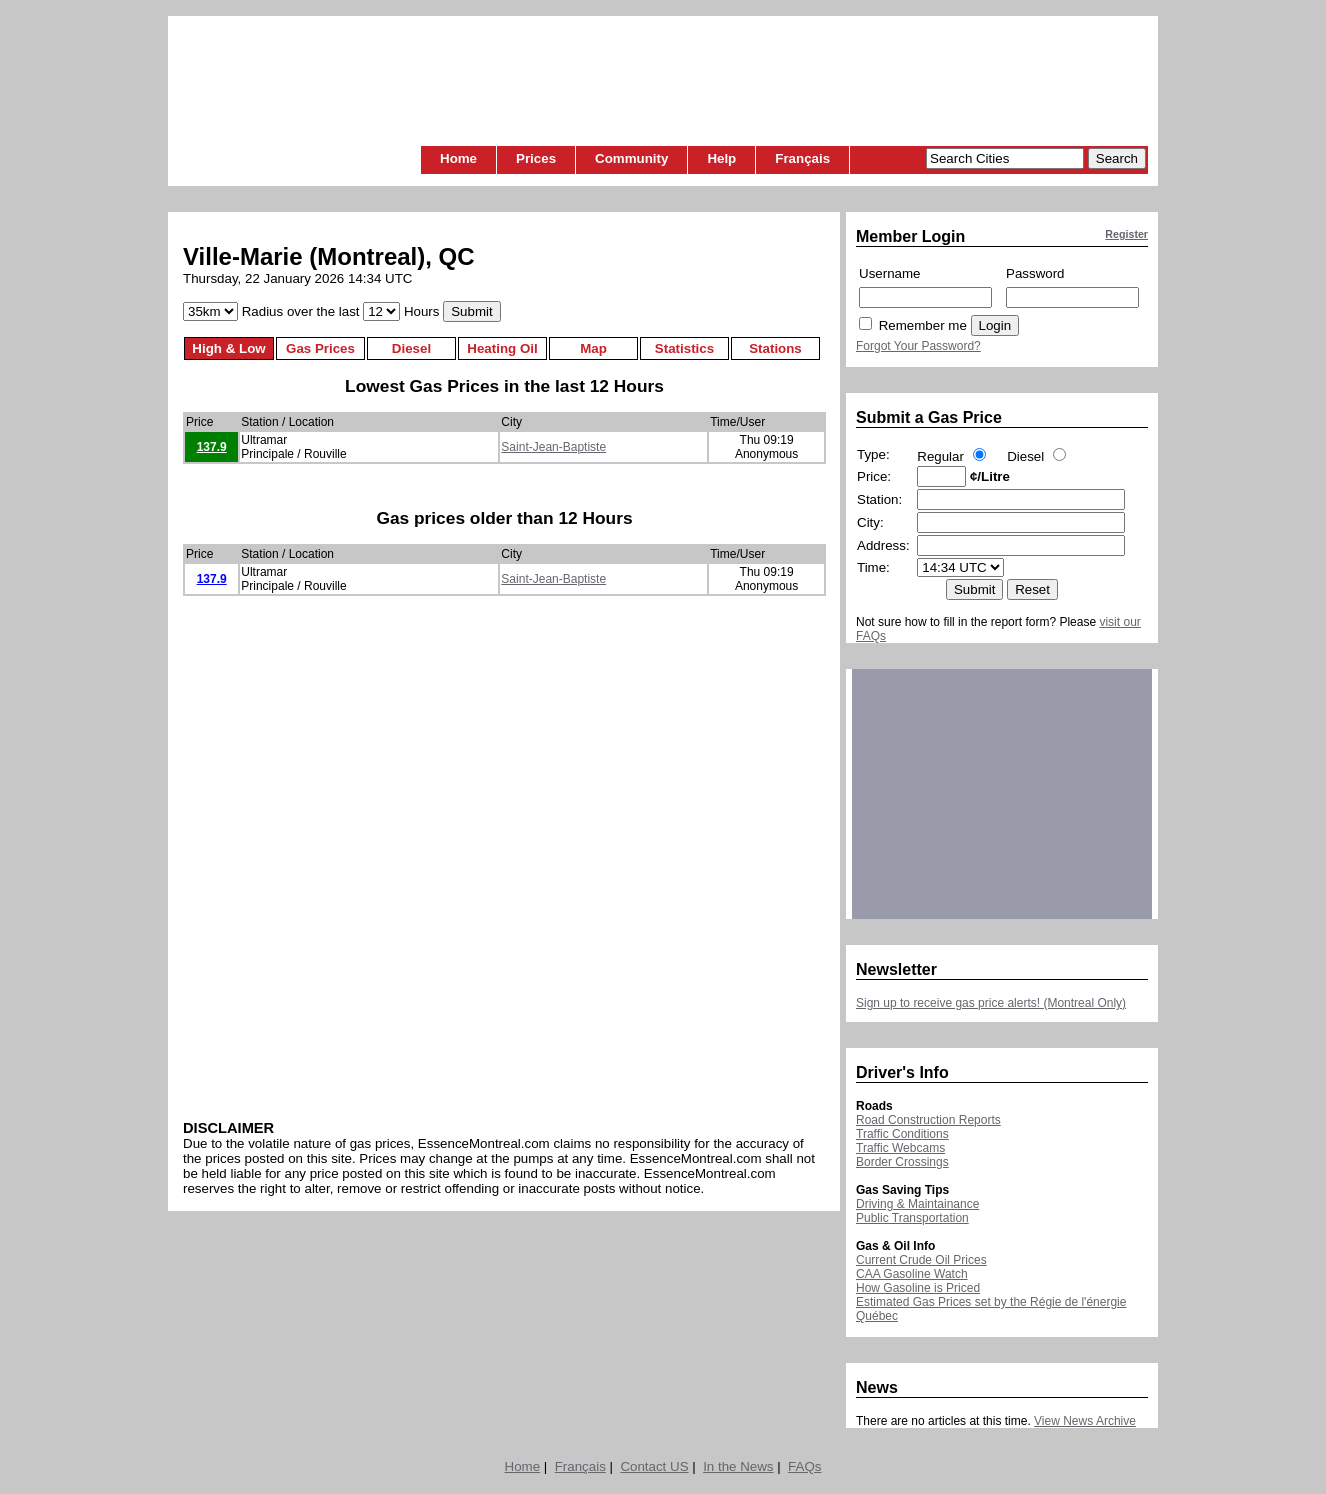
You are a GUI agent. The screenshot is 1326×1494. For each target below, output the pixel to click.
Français (802, 158)
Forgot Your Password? (918, 346)
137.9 (212, 447)
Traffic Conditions (902, 1134)
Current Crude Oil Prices (921, 1260)
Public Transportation (912, 1218)
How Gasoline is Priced (918, 1288)
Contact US (654, 1466)
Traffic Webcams (900, 1148)
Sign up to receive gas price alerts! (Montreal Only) (991, 1003)
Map (593, 348)
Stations (775, 348)
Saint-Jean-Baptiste (553, 447)
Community (631, 158)
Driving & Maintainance (917, 1204)
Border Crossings (902, 1162)
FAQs (804, 1466)
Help (721, 158)
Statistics (684, 348)
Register (1126, 234)
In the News (738, 1466)
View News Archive (1085, 1421)
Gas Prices (320, 348)
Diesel (411, 348)
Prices (536, 158)
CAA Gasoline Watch (912, 1274)
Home (458, 158)
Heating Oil (502, 348)
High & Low (228, 348)
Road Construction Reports (928, 1120)
